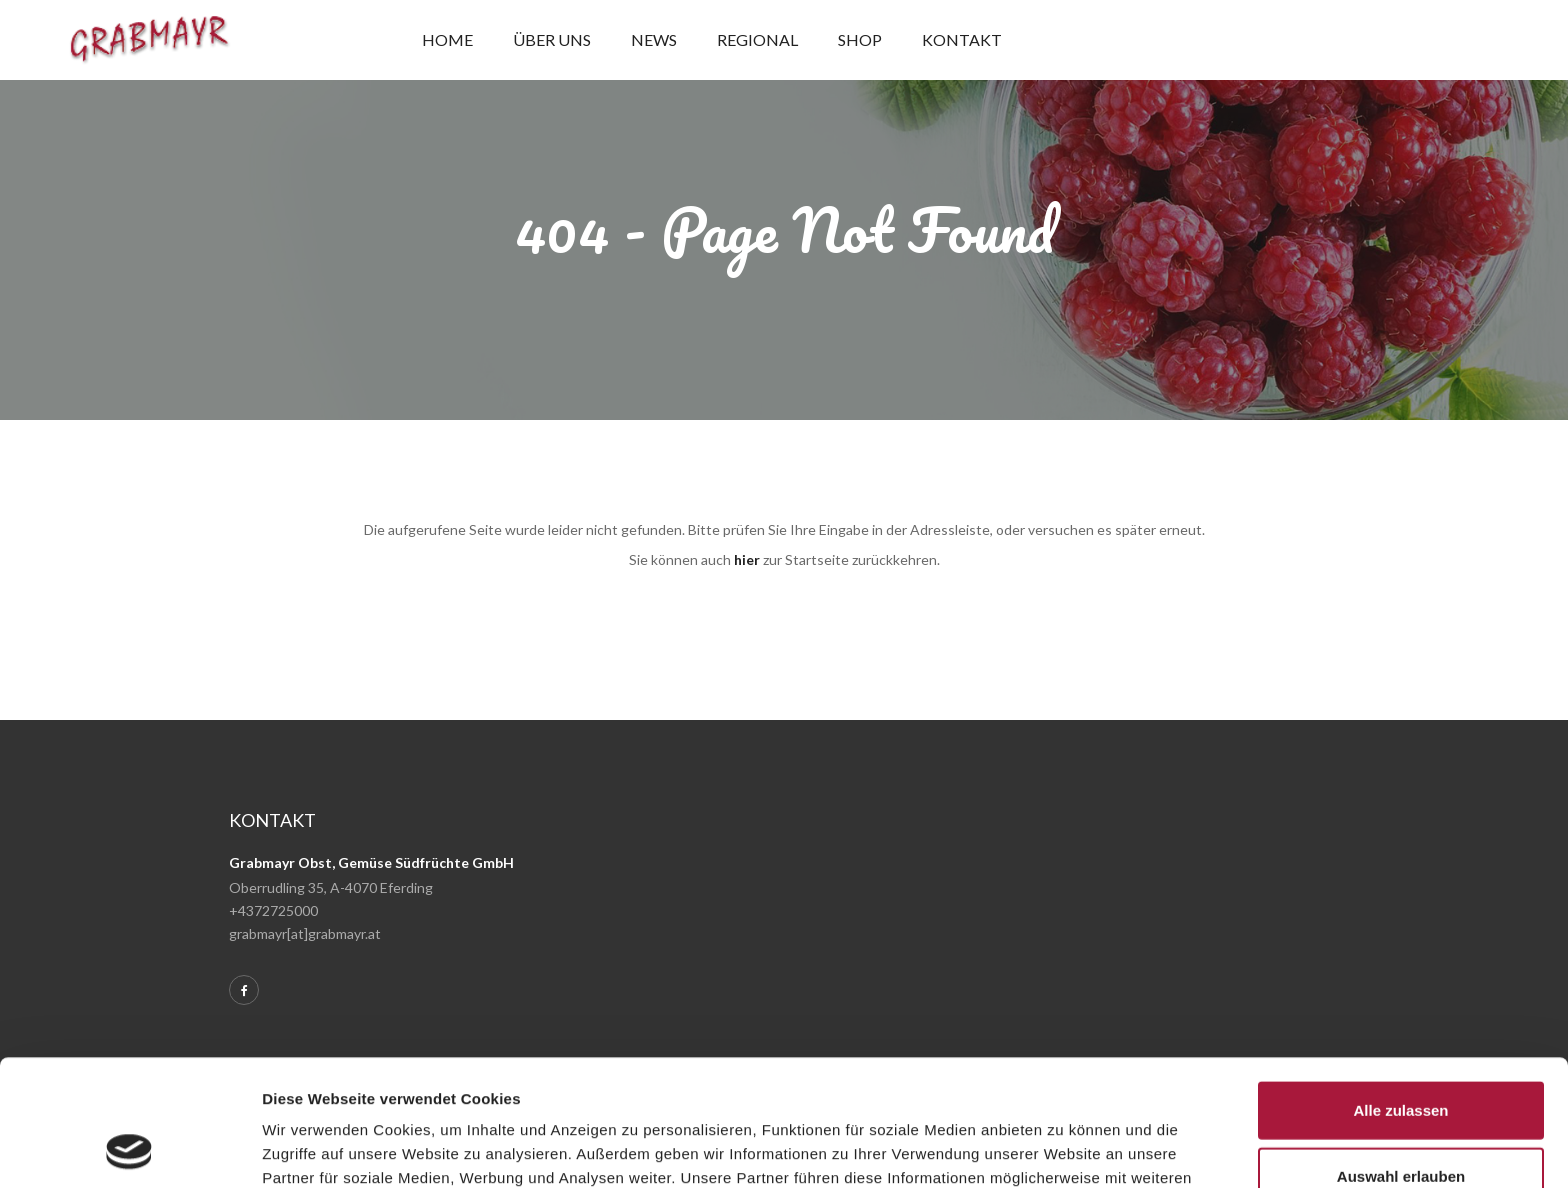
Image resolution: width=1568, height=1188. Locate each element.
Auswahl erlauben (1401, 1057)
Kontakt (962, 39)
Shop (860, 39)
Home (447, 39)
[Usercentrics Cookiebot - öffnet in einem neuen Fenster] (129, 1149)
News (654, 39)
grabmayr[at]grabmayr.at (305, 933)
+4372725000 (273, 910)
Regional (757, 39)
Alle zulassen (1400, 991)
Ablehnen (1401, 1122)
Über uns (552, 39)
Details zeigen (1063, 1148)
